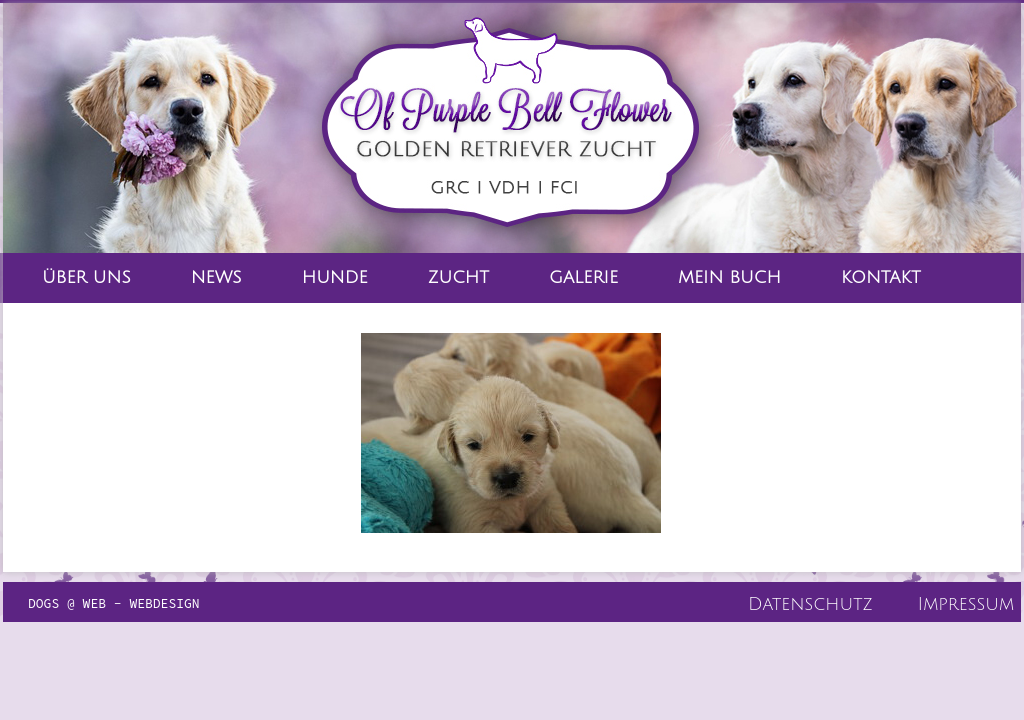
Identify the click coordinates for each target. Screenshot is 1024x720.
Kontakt (881, 277)
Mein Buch (729, 277)
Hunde (335, 277)
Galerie (583, 277)
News (216, 277)
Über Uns (86, 277)
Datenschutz (810, 604)
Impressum (966, 604)
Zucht (458, 277)
